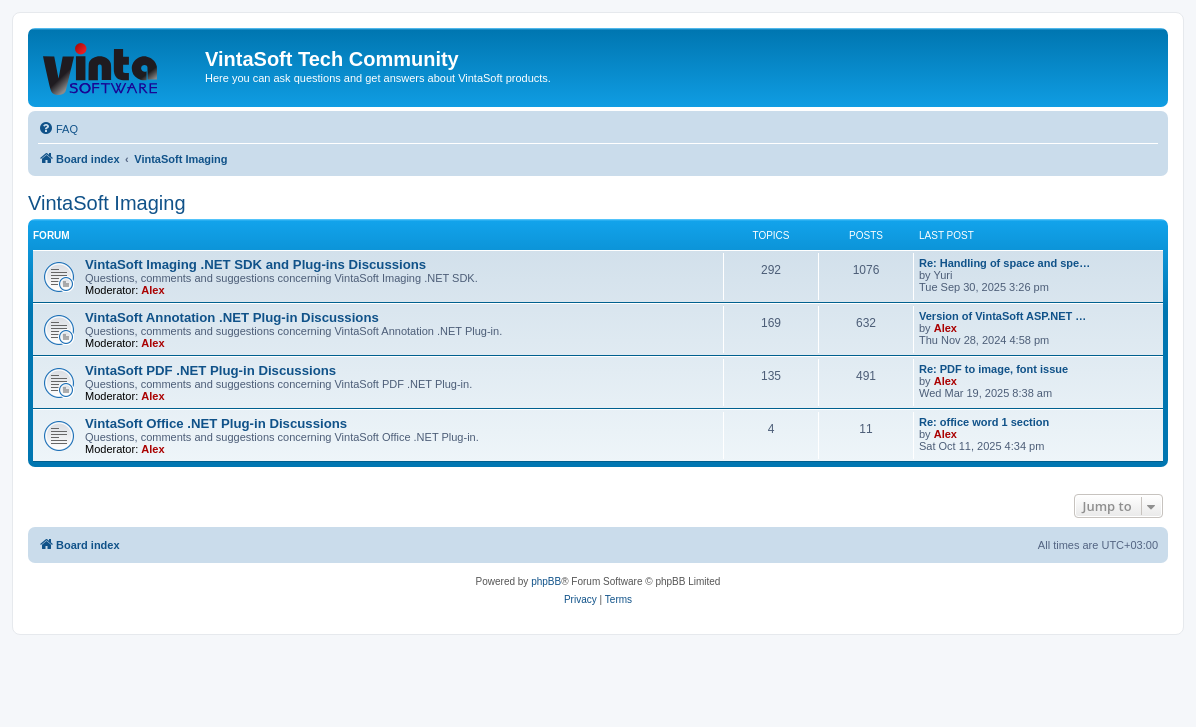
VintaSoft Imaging (107, 203)
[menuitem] (58, 129)
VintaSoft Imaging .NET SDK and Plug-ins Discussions (255, 264)
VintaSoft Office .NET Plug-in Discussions (216, 423)
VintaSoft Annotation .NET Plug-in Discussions (232, 317)
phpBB (546, 581)
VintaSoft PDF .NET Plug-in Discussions (210, 370)
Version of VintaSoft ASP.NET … (1002, 316)
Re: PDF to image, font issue (993, 369)
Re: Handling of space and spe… (1004, 263)
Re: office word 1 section (984, 422)
